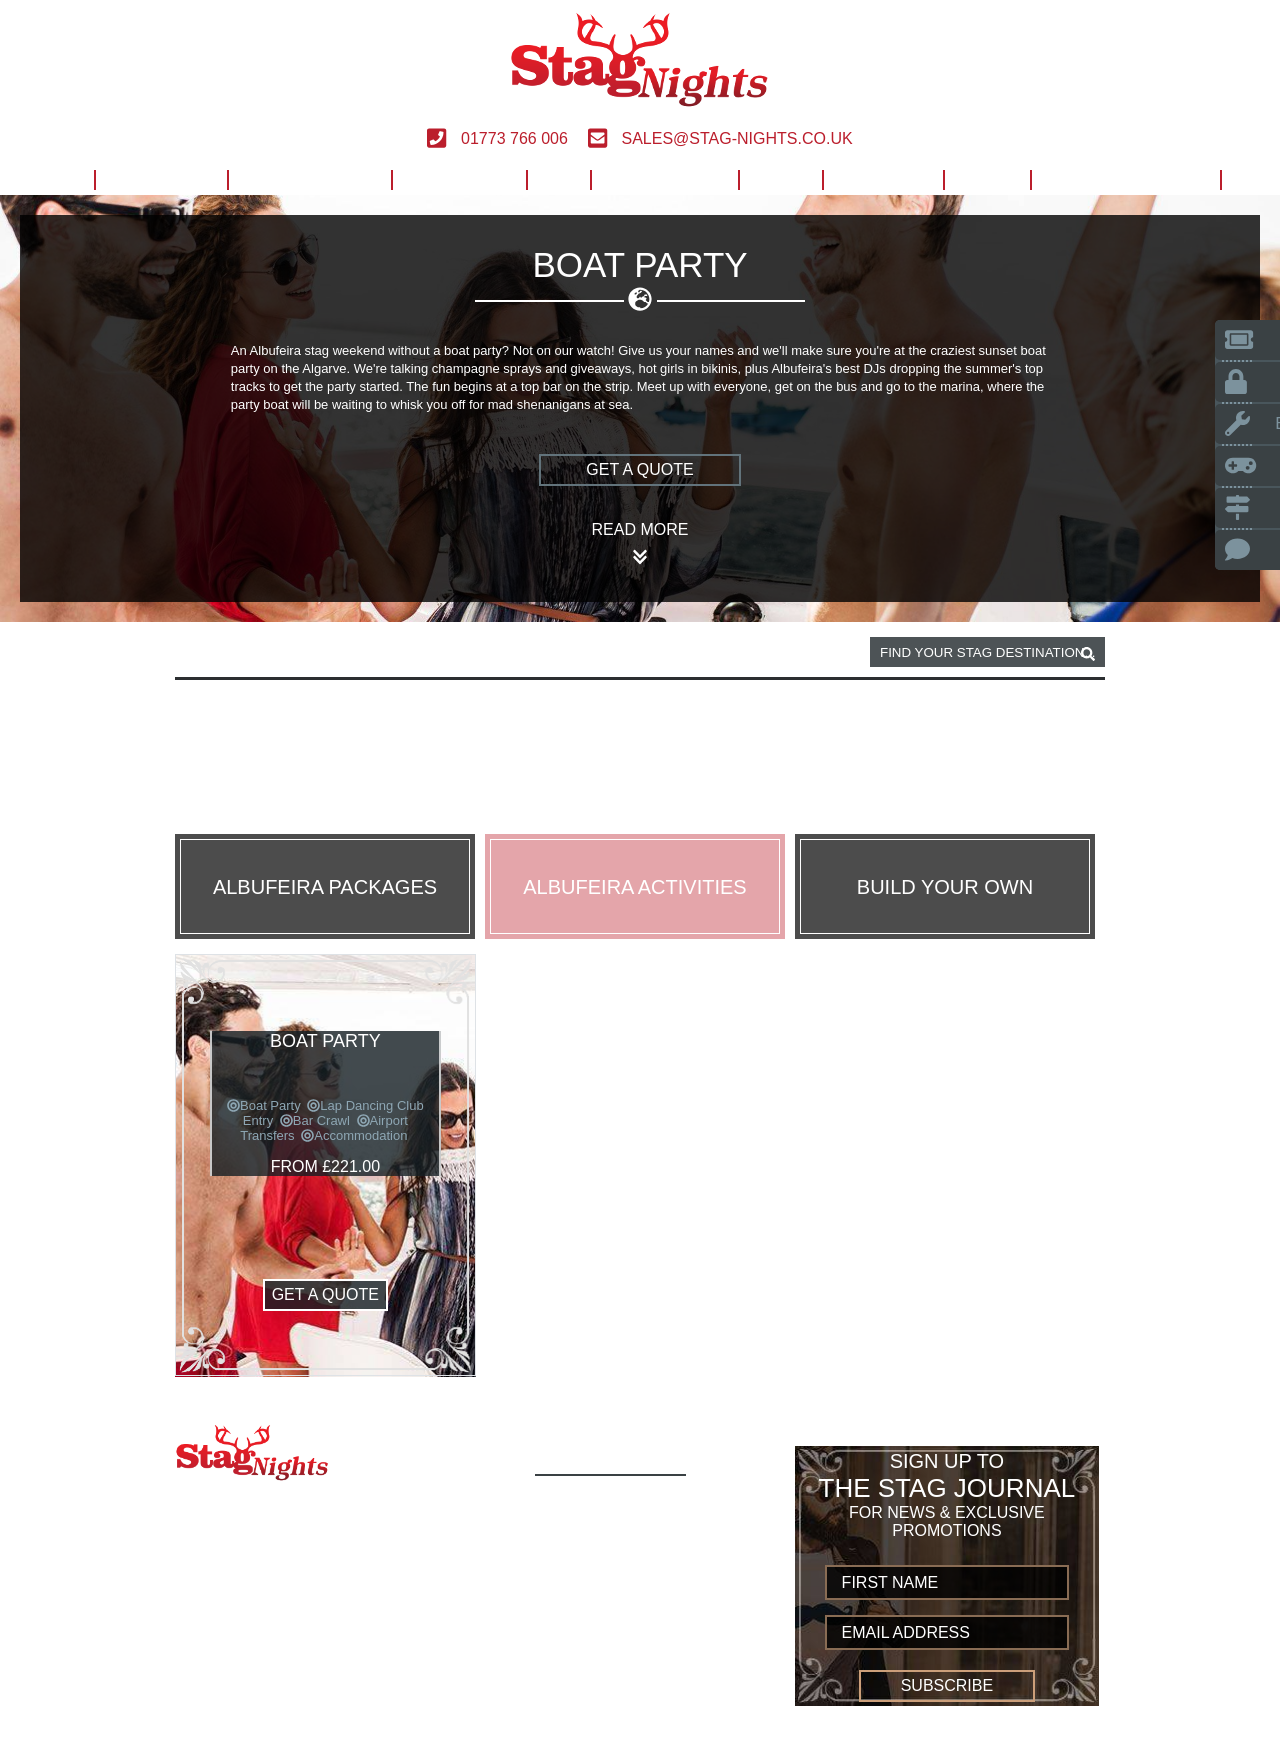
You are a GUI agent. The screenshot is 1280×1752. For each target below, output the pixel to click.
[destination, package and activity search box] (987, 652)
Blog (986, 179)
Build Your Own (1125, 179)
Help (780, 179)
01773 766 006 (497, 138)
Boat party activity (421, 653)
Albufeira (290, 653)
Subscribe (947, 1685)
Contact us (592, 1701)
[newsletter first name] (947, 1582)
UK (558, 179)
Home (48, 179)
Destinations (309, 179)
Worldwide (664, 179)
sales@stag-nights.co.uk (720, 138)
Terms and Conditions (640, 1657)
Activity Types (605, 1525)
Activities (160, 179)
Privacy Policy (607, 1679)
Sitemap (576, 1723)
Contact (882, 179)
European (458, 179)
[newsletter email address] (947, 1632)
